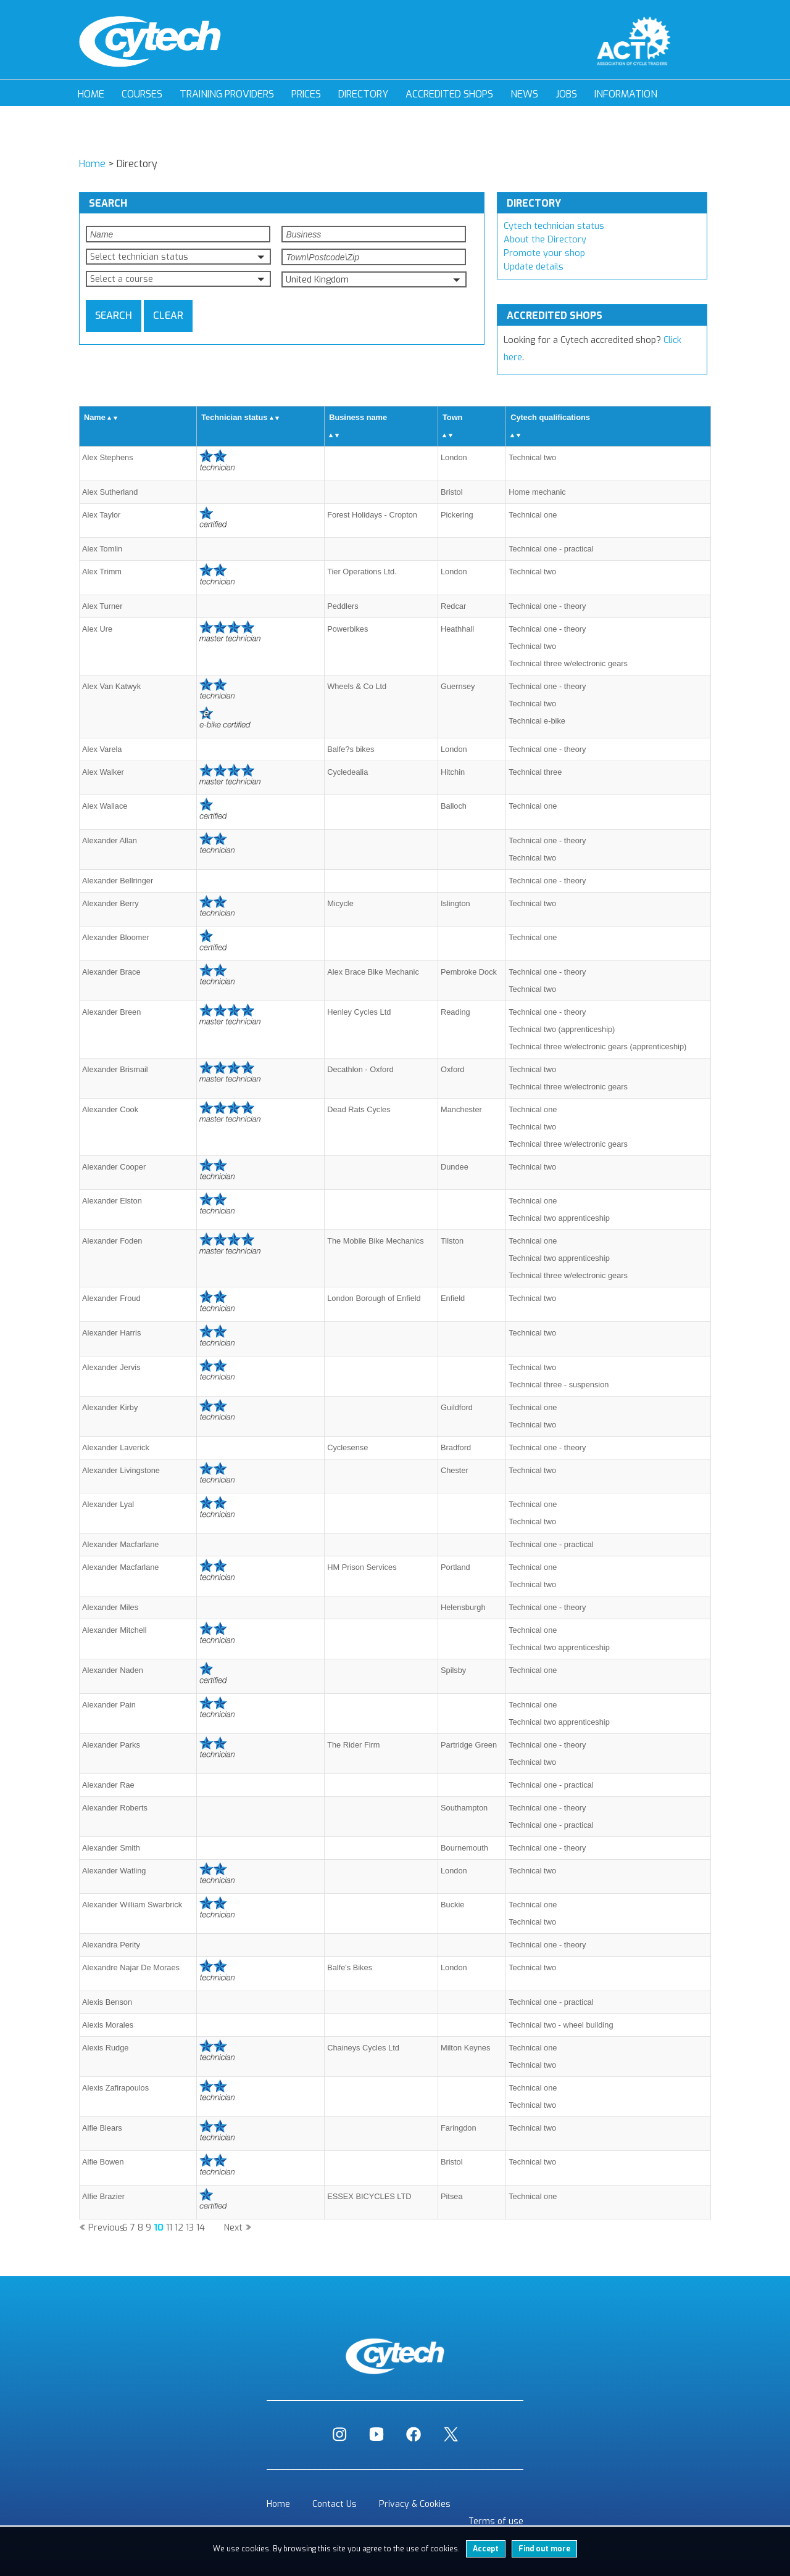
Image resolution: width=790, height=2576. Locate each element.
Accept (486, 2549)
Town (452, 417)
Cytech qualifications (550, 417)
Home (91, 94)
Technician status (234, 417)
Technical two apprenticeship (559, 1218)
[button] (178, 257)
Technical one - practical (551, 548)
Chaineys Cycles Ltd (363, 2047)
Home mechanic (537, 492)
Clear (168, 315)
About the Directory (545, 240)
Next (233, 2228)
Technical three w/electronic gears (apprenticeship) (597, 1046)
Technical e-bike (537, 720)
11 (169, 2228)
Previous (106, 2228)
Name (95, 417)
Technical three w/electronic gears (568, 663)
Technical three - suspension (559, 1384)
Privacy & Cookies (415, 2504)
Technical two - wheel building (561, 2024)
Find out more (544, 2549)
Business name (358, 417)
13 (190, 2228)
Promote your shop (544, 253)
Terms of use (495, 2521)
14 (200, 2228)
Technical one (533, 514)
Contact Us (334, 2504)
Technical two (532, 457)
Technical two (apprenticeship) (562, 1029)
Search (113, 315)
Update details (533, 267)
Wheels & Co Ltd (356, 686)
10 (159, 2228)
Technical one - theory (547, 606)
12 (179, 2228)
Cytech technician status (554, 226)
